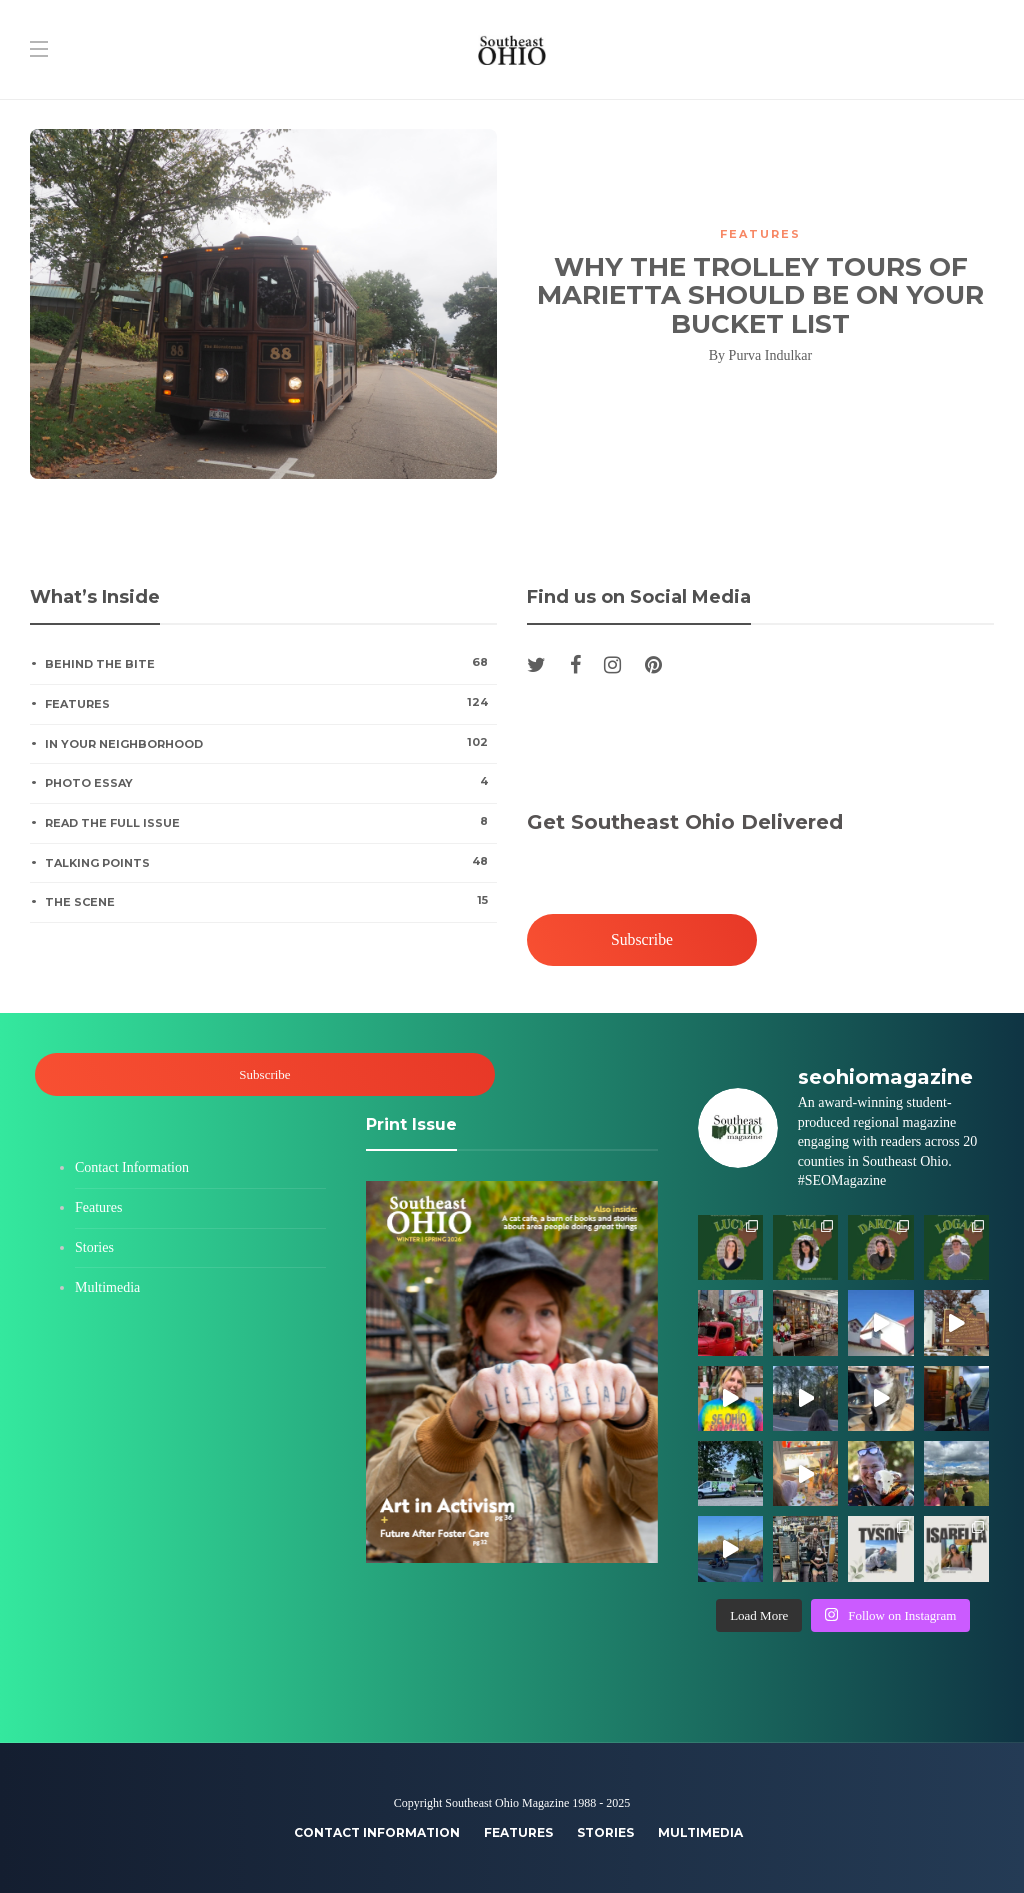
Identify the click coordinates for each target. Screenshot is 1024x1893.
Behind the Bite (270, 663)
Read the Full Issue (270, 822)
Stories (94, 1247)
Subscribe (642, 939)
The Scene (270, 901)
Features (760, 234)
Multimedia (107, 1287)
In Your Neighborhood (270, 743)
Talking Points (270, 862)
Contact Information (132, 1167)
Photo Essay (270, 782)
